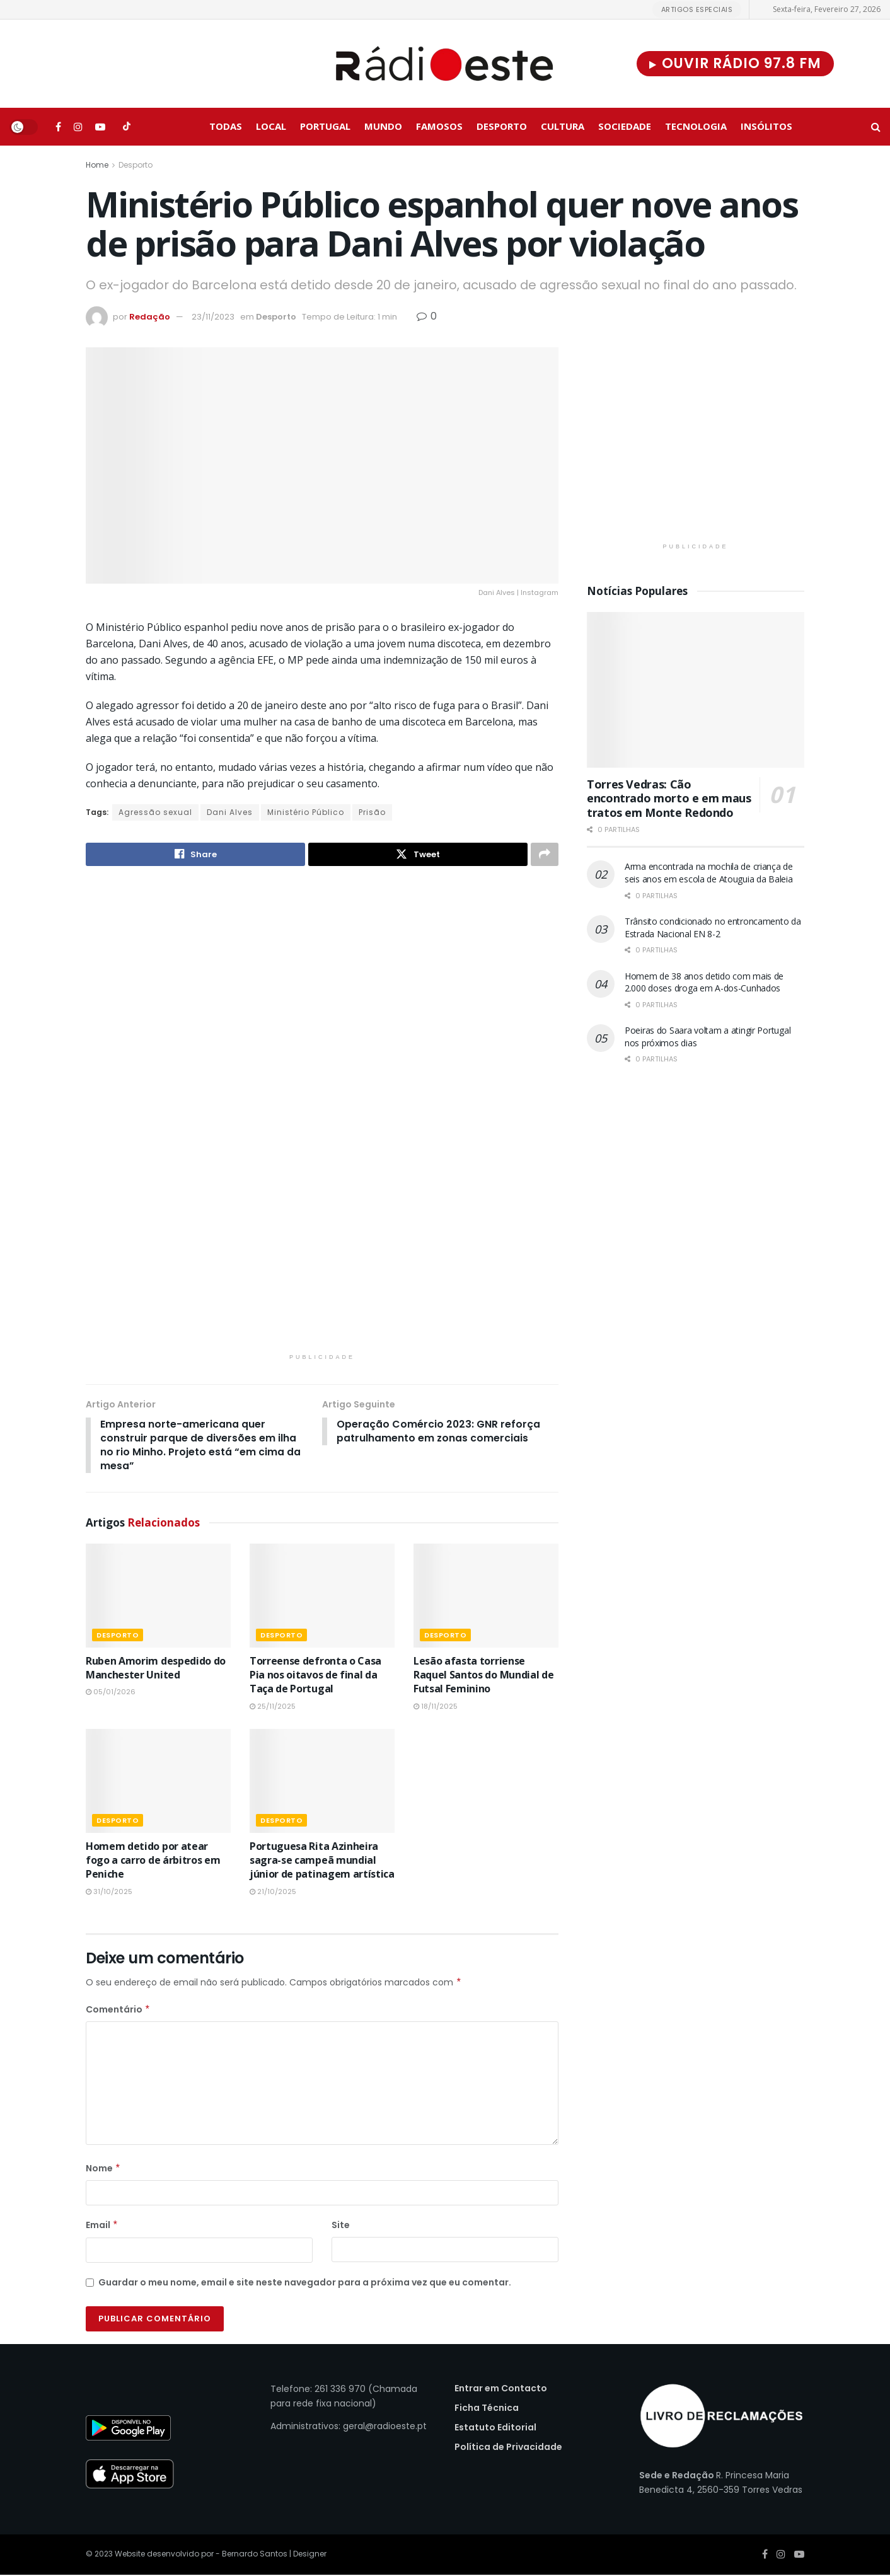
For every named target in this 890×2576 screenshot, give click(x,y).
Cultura (562, 126)
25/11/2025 (273, 1707)
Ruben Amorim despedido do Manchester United (156, 1669)
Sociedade (624, 126)
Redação (149, 317)
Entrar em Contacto (500, 2389)
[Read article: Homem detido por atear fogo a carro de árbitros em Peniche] (158, 1782)
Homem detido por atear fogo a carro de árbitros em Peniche (153, 1861)
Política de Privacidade (508, 2448)
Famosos (439, 126)
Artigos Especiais (697, 9)
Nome (103, 2169)
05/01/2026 (111, 1693)
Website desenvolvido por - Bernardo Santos (202, 2555)
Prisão (372, 812)
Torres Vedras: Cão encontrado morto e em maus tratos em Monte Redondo (669, 798)
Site (341, 2227)
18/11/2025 (435, 1707)
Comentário (118, 2011)
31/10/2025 (109, 1893)
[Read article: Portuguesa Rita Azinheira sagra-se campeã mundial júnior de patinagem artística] (322, 1782)
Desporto (502, 126)
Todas (225, 126)
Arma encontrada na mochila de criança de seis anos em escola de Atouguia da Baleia (709, 872)
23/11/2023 (213, 317)
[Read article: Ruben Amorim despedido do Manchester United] (158, 1596)
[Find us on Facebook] (58, 127)
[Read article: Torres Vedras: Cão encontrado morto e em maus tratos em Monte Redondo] (695, 690)
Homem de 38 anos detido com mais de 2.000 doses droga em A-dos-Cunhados (704, 982)
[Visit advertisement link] (322, 1118)
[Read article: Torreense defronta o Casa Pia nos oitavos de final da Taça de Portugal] (322, 1596)
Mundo (383, 126)
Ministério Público (305, 812)
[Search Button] (876, 127)
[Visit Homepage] (445, 64)
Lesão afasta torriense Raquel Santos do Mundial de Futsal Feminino (483, 1676)
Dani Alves (230, 812)
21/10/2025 (273, 1893)
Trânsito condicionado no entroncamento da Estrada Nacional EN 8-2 (713, 927)
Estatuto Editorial (495, 2428)
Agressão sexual (155, 812)
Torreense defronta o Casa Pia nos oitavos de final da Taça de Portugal (315, 1676)
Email (102, 2227)
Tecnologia (696, 126)
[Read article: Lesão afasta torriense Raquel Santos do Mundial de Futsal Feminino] (485, 1596)
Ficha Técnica (486, 2409)
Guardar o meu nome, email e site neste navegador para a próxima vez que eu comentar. (304, 2283)
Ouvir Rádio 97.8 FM (735, 63)
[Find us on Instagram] (78, 127)
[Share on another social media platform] (544, 855)
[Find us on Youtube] (100, 127)
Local (271, 126)
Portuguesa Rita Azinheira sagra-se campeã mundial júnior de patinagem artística (322, 1861)
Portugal (325, 126)
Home (97, 164)
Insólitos (766, 126)
